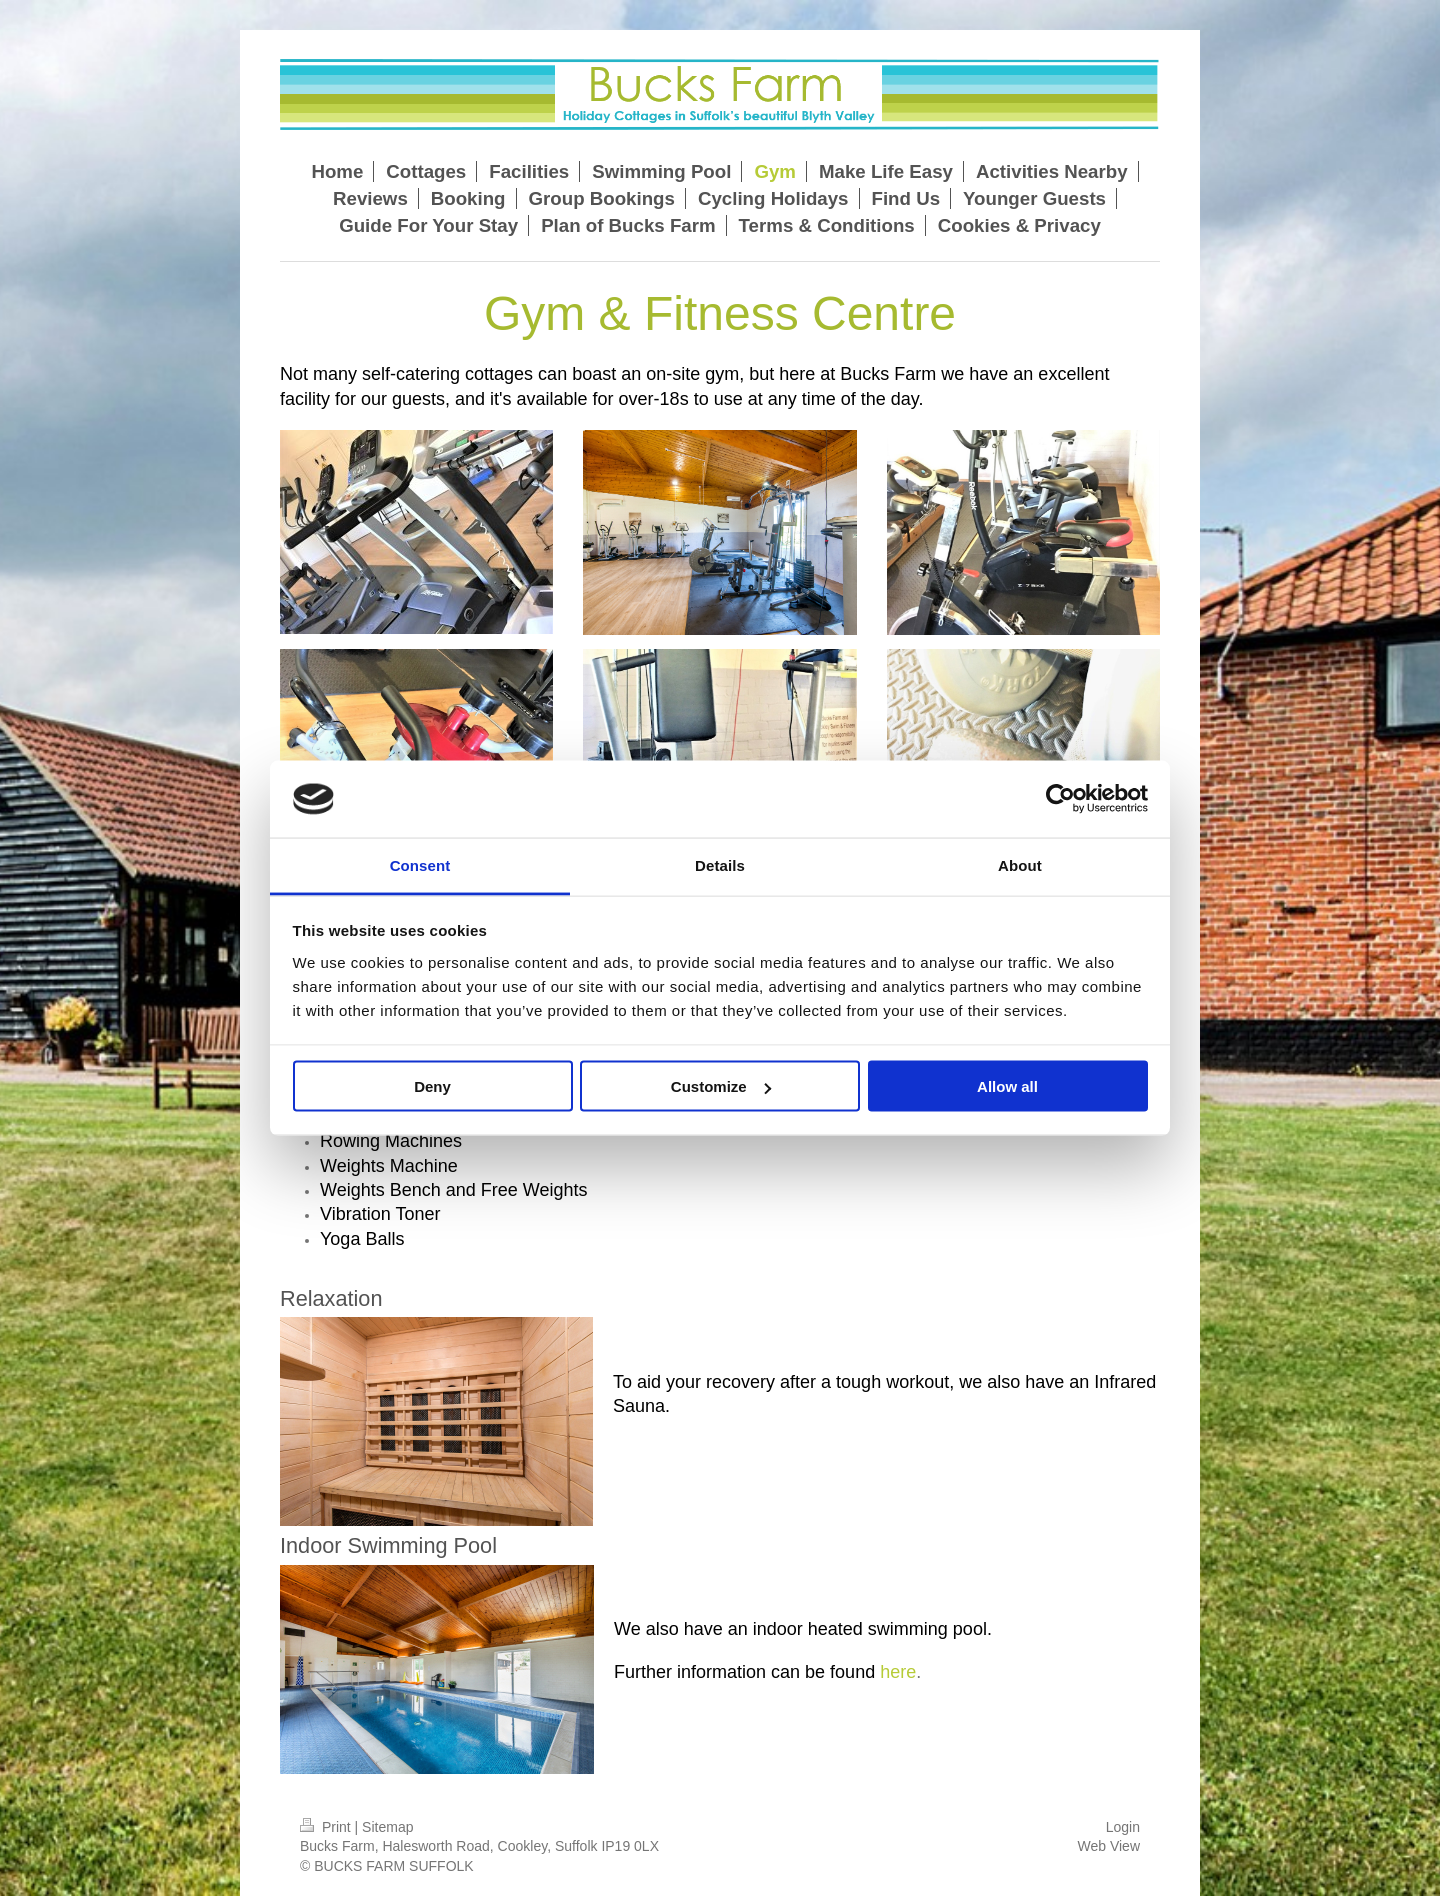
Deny (432, 1086)
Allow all (1007, 1086)
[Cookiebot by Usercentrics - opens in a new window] (1060, 799)
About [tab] (1020, 864)
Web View (1108, 1846)
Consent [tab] (420, 864)
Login (1123, 1827)
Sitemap (387, 1827)
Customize (721, 1086)
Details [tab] (720, 864)
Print (327, 1827)
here (898, 1672)
